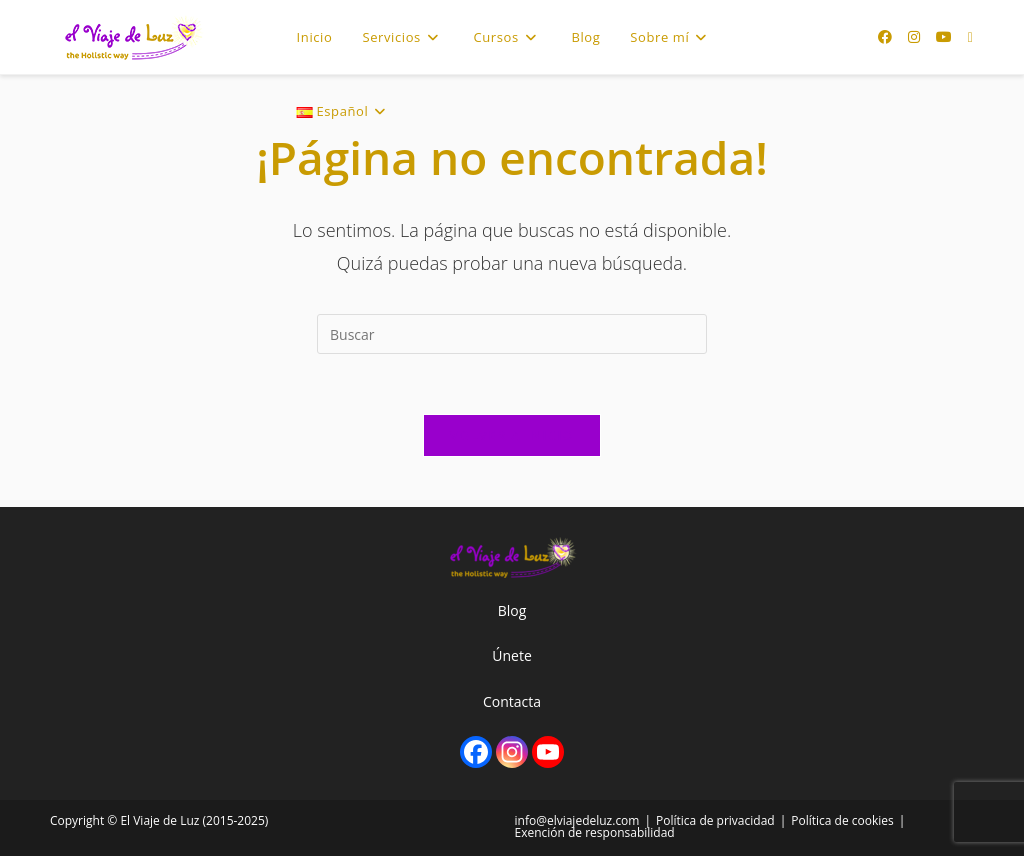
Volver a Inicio (512, 435)
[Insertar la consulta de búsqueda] (512, 334)
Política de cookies (842, 820)
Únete (512, 655)
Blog (512, 610)
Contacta (512, 701)
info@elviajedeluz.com (577, 820)
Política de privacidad (715, 820)
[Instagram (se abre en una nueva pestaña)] (914, 37)
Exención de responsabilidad (595, 832)
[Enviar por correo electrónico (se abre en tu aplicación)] (970, 37)
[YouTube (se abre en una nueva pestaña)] (944, 37)
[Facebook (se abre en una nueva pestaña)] (885, 37)
